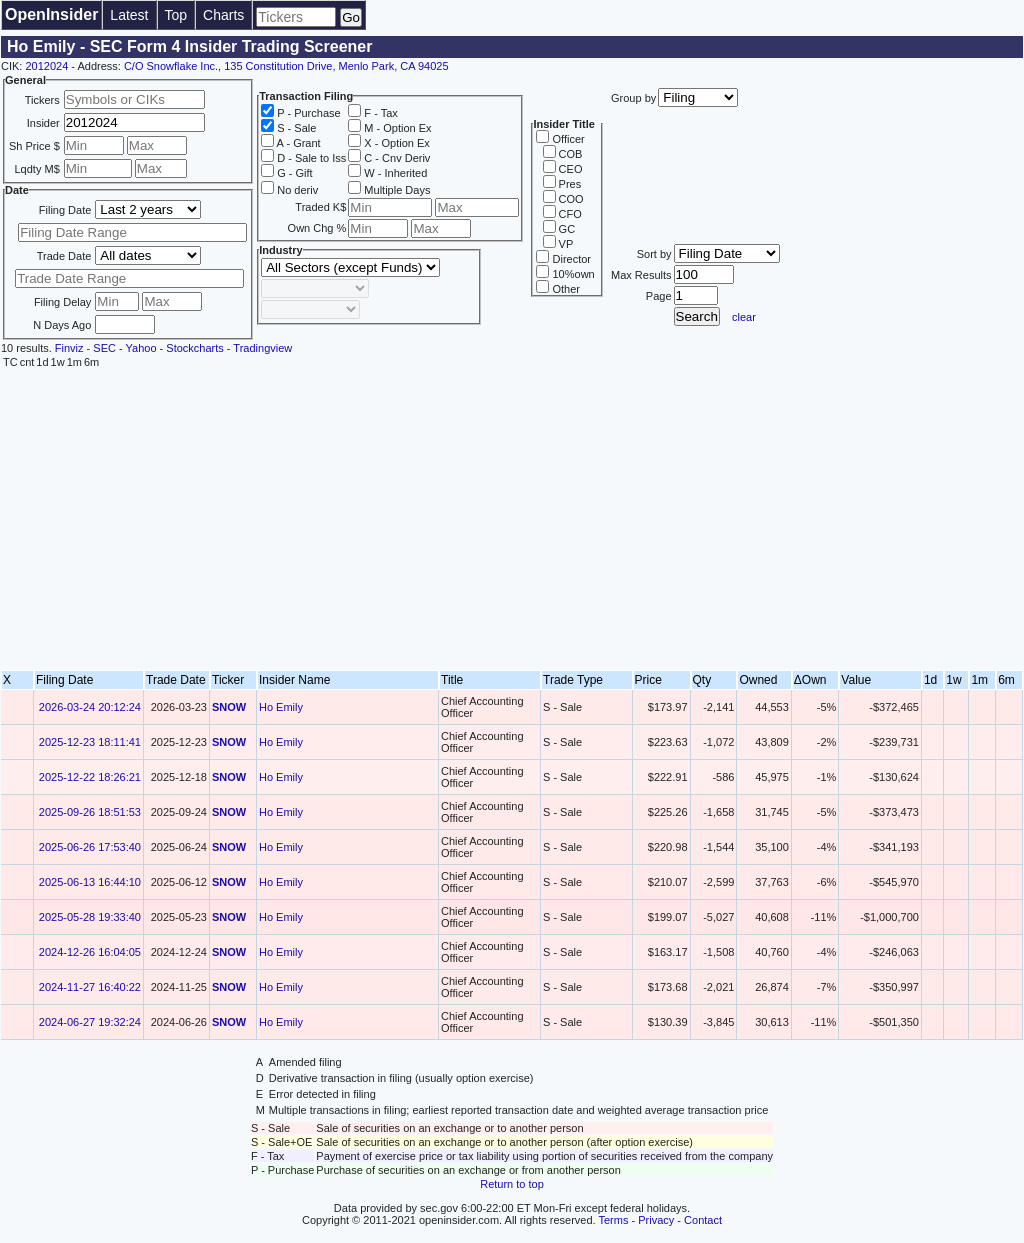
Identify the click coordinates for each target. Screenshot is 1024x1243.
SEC (104, 348)
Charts (223, 15)
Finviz (69, 348)
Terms (614, 1220)
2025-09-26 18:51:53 (90, 812)
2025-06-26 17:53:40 (90, 847)
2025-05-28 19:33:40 (90, 917)
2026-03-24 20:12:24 (90, 707)
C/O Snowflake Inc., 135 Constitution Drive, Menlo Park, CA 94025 (286, 66)
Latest (129, 15)
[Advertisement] (512, 520)
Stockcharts (194, 348)
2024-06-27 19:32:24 (90, 1022)
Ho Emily (281, 707)
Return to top (512, 1184)
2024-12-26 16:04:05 (90, 952)
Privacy (656, 1220)
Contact (703, 1220)
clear (744, 317)
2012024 (46, 66)
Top (176, 15)
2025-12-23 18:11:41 (90, 742)
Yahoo (141, 348)
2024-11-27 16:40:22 (90, 987)
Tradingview (262, 348)
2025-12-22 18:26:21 (90, 777)
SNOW (229, 707)
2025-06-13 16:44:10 (90, 882)
